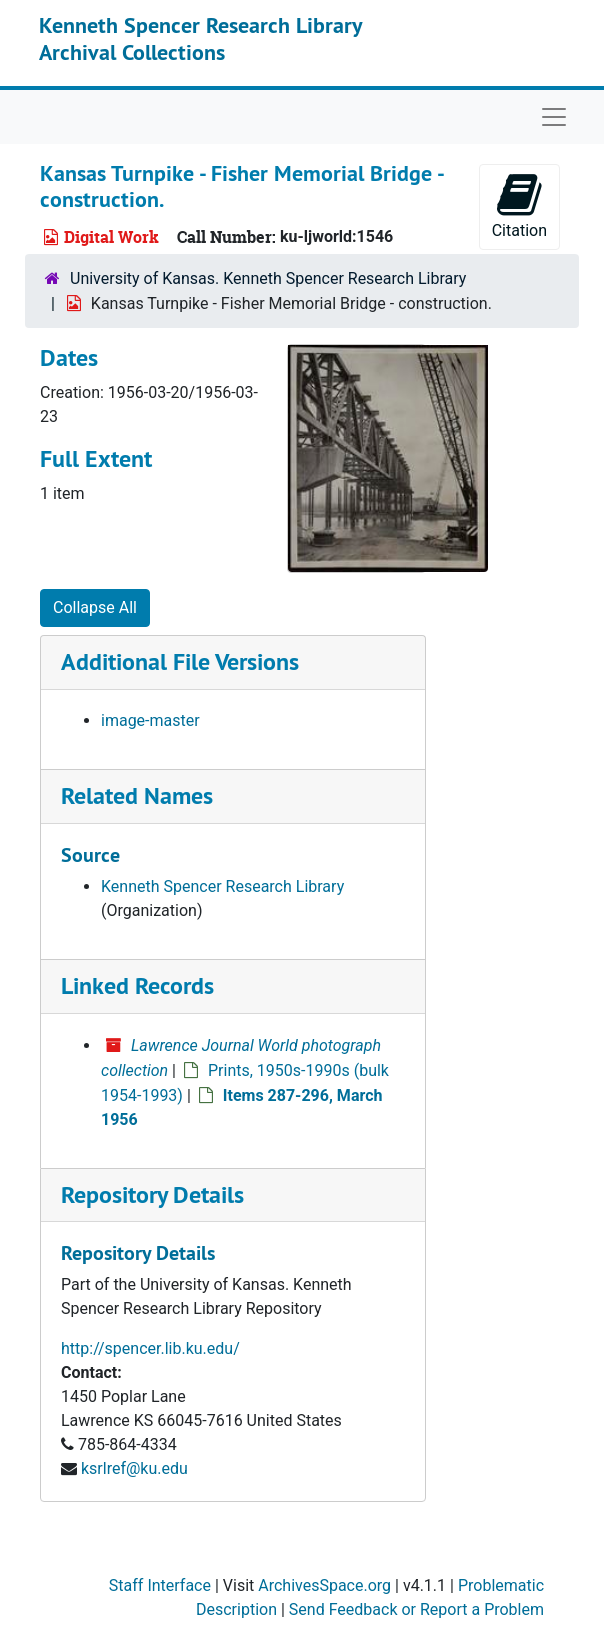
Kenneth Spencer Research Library (222, 886)
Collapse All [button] (95, 607)
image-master (150, 720)
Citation (519, 205)
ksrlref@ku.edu (134, 1468)
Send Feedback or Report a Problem (416, 1609)
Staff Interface (160, 1585)
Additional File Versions (180, 661)
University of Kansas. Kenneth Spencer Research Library (268, 278)
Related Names (137, 795)
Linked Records (137, 985)
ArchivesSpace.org (324, 1585)
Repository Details (152, 1194)
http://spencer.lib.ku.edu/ (150, 1348)
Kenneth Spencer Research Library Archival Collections (200, 38)
